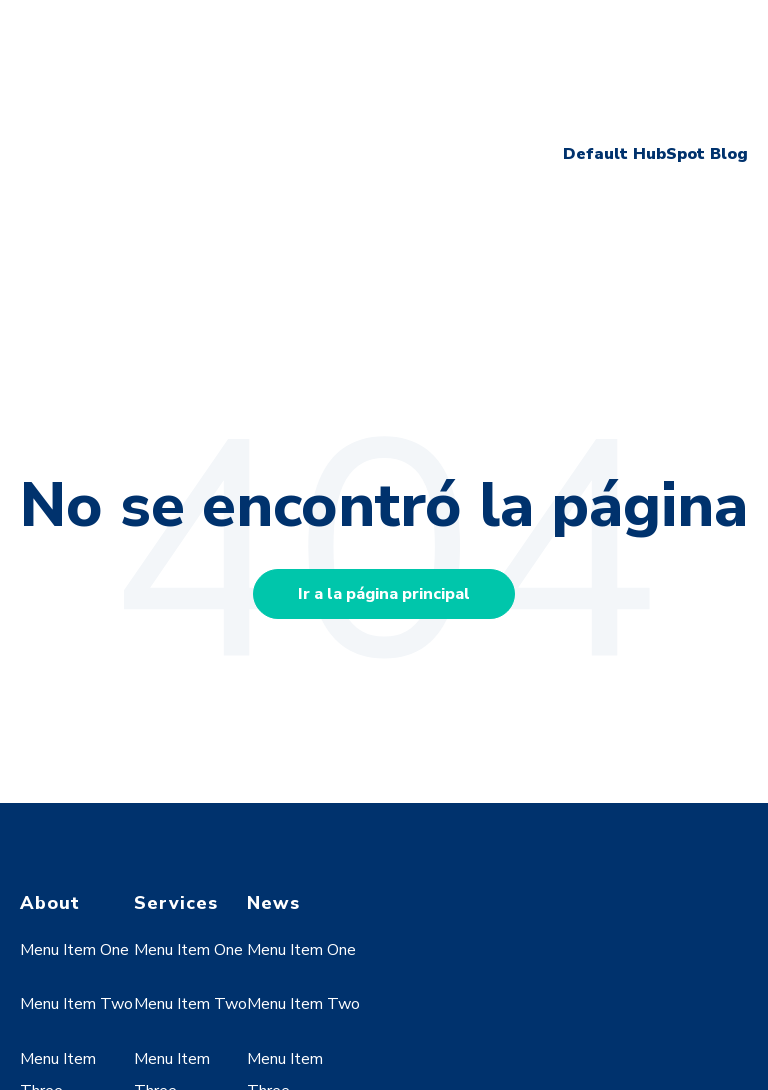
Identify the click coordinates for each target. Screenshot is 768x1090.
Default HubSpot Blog (655, 75)
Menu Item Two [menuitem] (76, 848)
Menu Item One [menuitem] (74, 794)
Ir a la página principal (384, 437)
